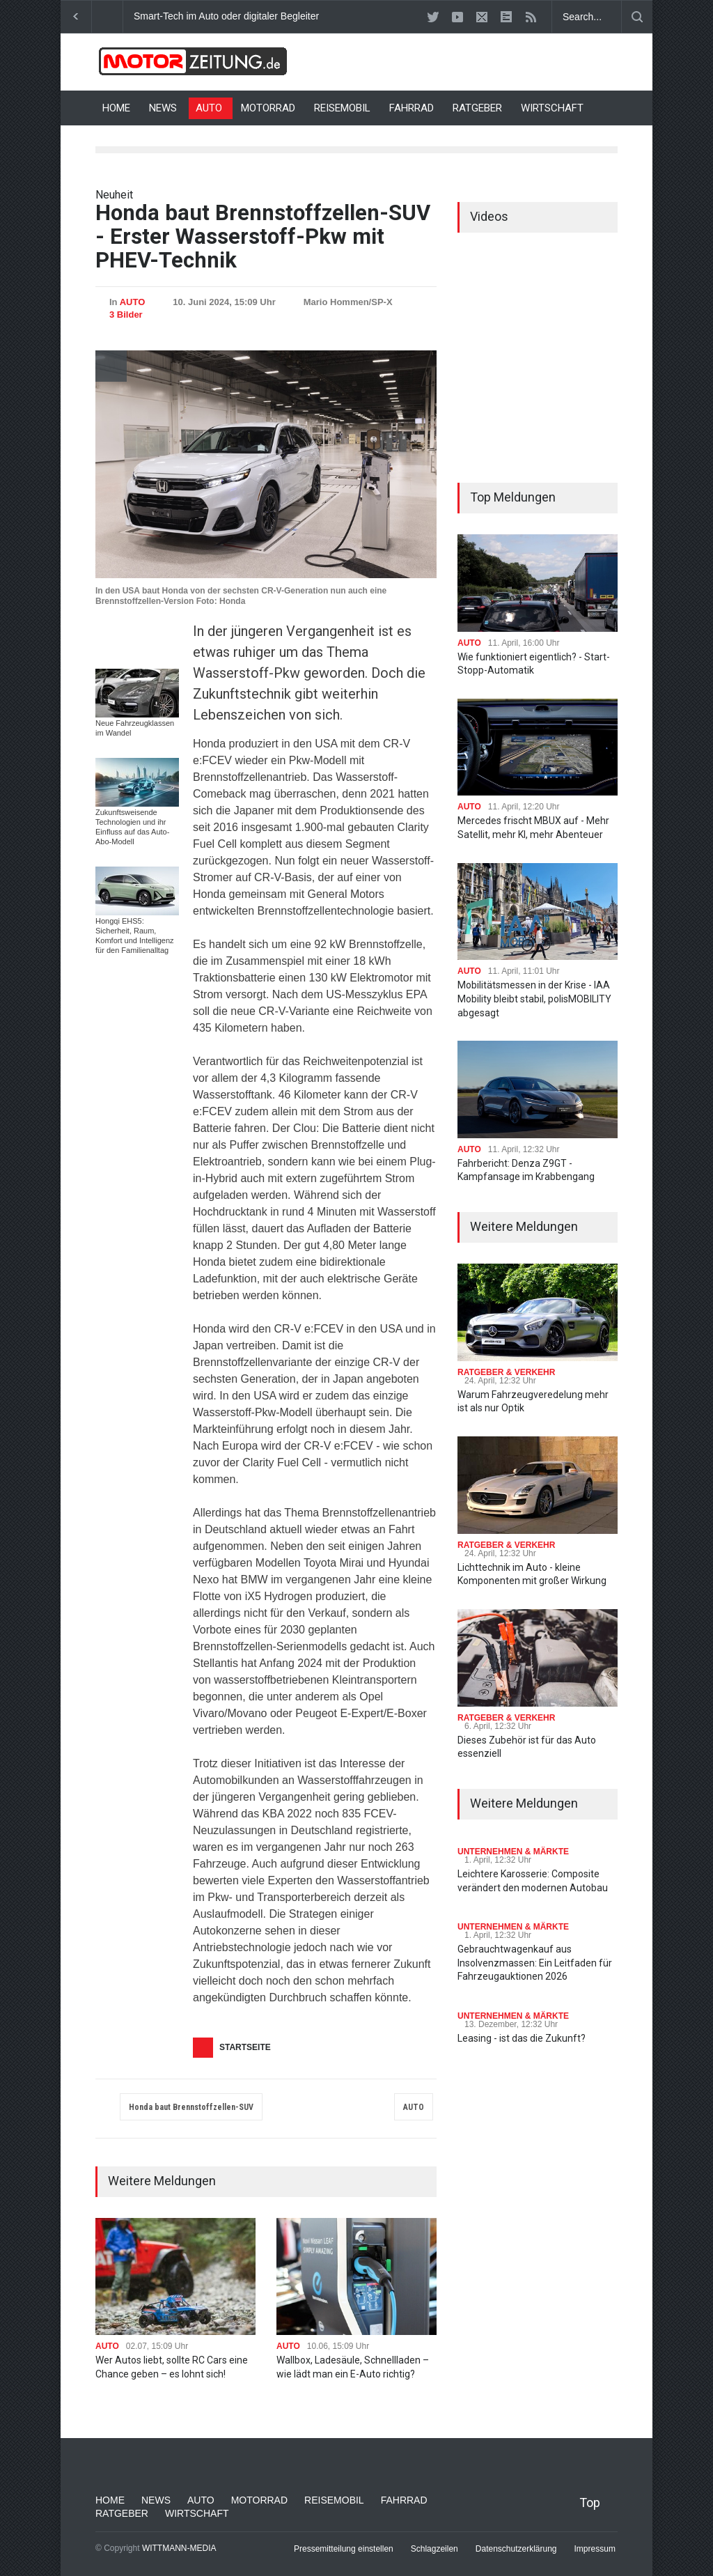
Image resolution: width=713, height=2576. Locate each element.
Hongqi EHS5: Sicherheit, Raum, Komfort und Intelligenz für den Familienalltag (134, 935)
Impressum (595, 2549)
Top (589, 2502)
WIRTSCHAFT (552, 108)
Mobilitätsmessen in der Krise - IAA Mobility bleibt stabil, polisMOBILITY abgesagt (534, 998)
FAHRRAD (411, 108)
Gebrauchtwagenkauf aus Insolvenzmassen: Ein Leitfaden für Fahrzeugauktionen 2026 (534, 1962)
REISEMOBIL (342, 108)
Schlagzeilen (434, 2549)
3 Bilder (126, 314)
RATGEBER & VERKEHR (506, 1372)
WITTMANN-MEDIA (179, 2548)
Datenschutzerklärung (516, 2549)
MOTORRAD (268, 108)
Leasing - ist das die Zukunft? (521, 2038)
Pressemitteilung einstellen (343, 2549)
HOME (116, 108)
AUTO (209, 108)
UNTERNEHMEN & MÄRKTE (513, 1851)
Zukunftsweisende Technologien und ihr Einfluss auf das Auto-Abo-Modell (132, 827)
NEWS (163, 108)
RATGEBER (477, 108)
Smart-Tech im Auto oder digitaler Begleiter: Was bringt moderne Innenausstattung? (314, 16)
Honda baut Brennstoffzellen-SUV (191, 2107)
